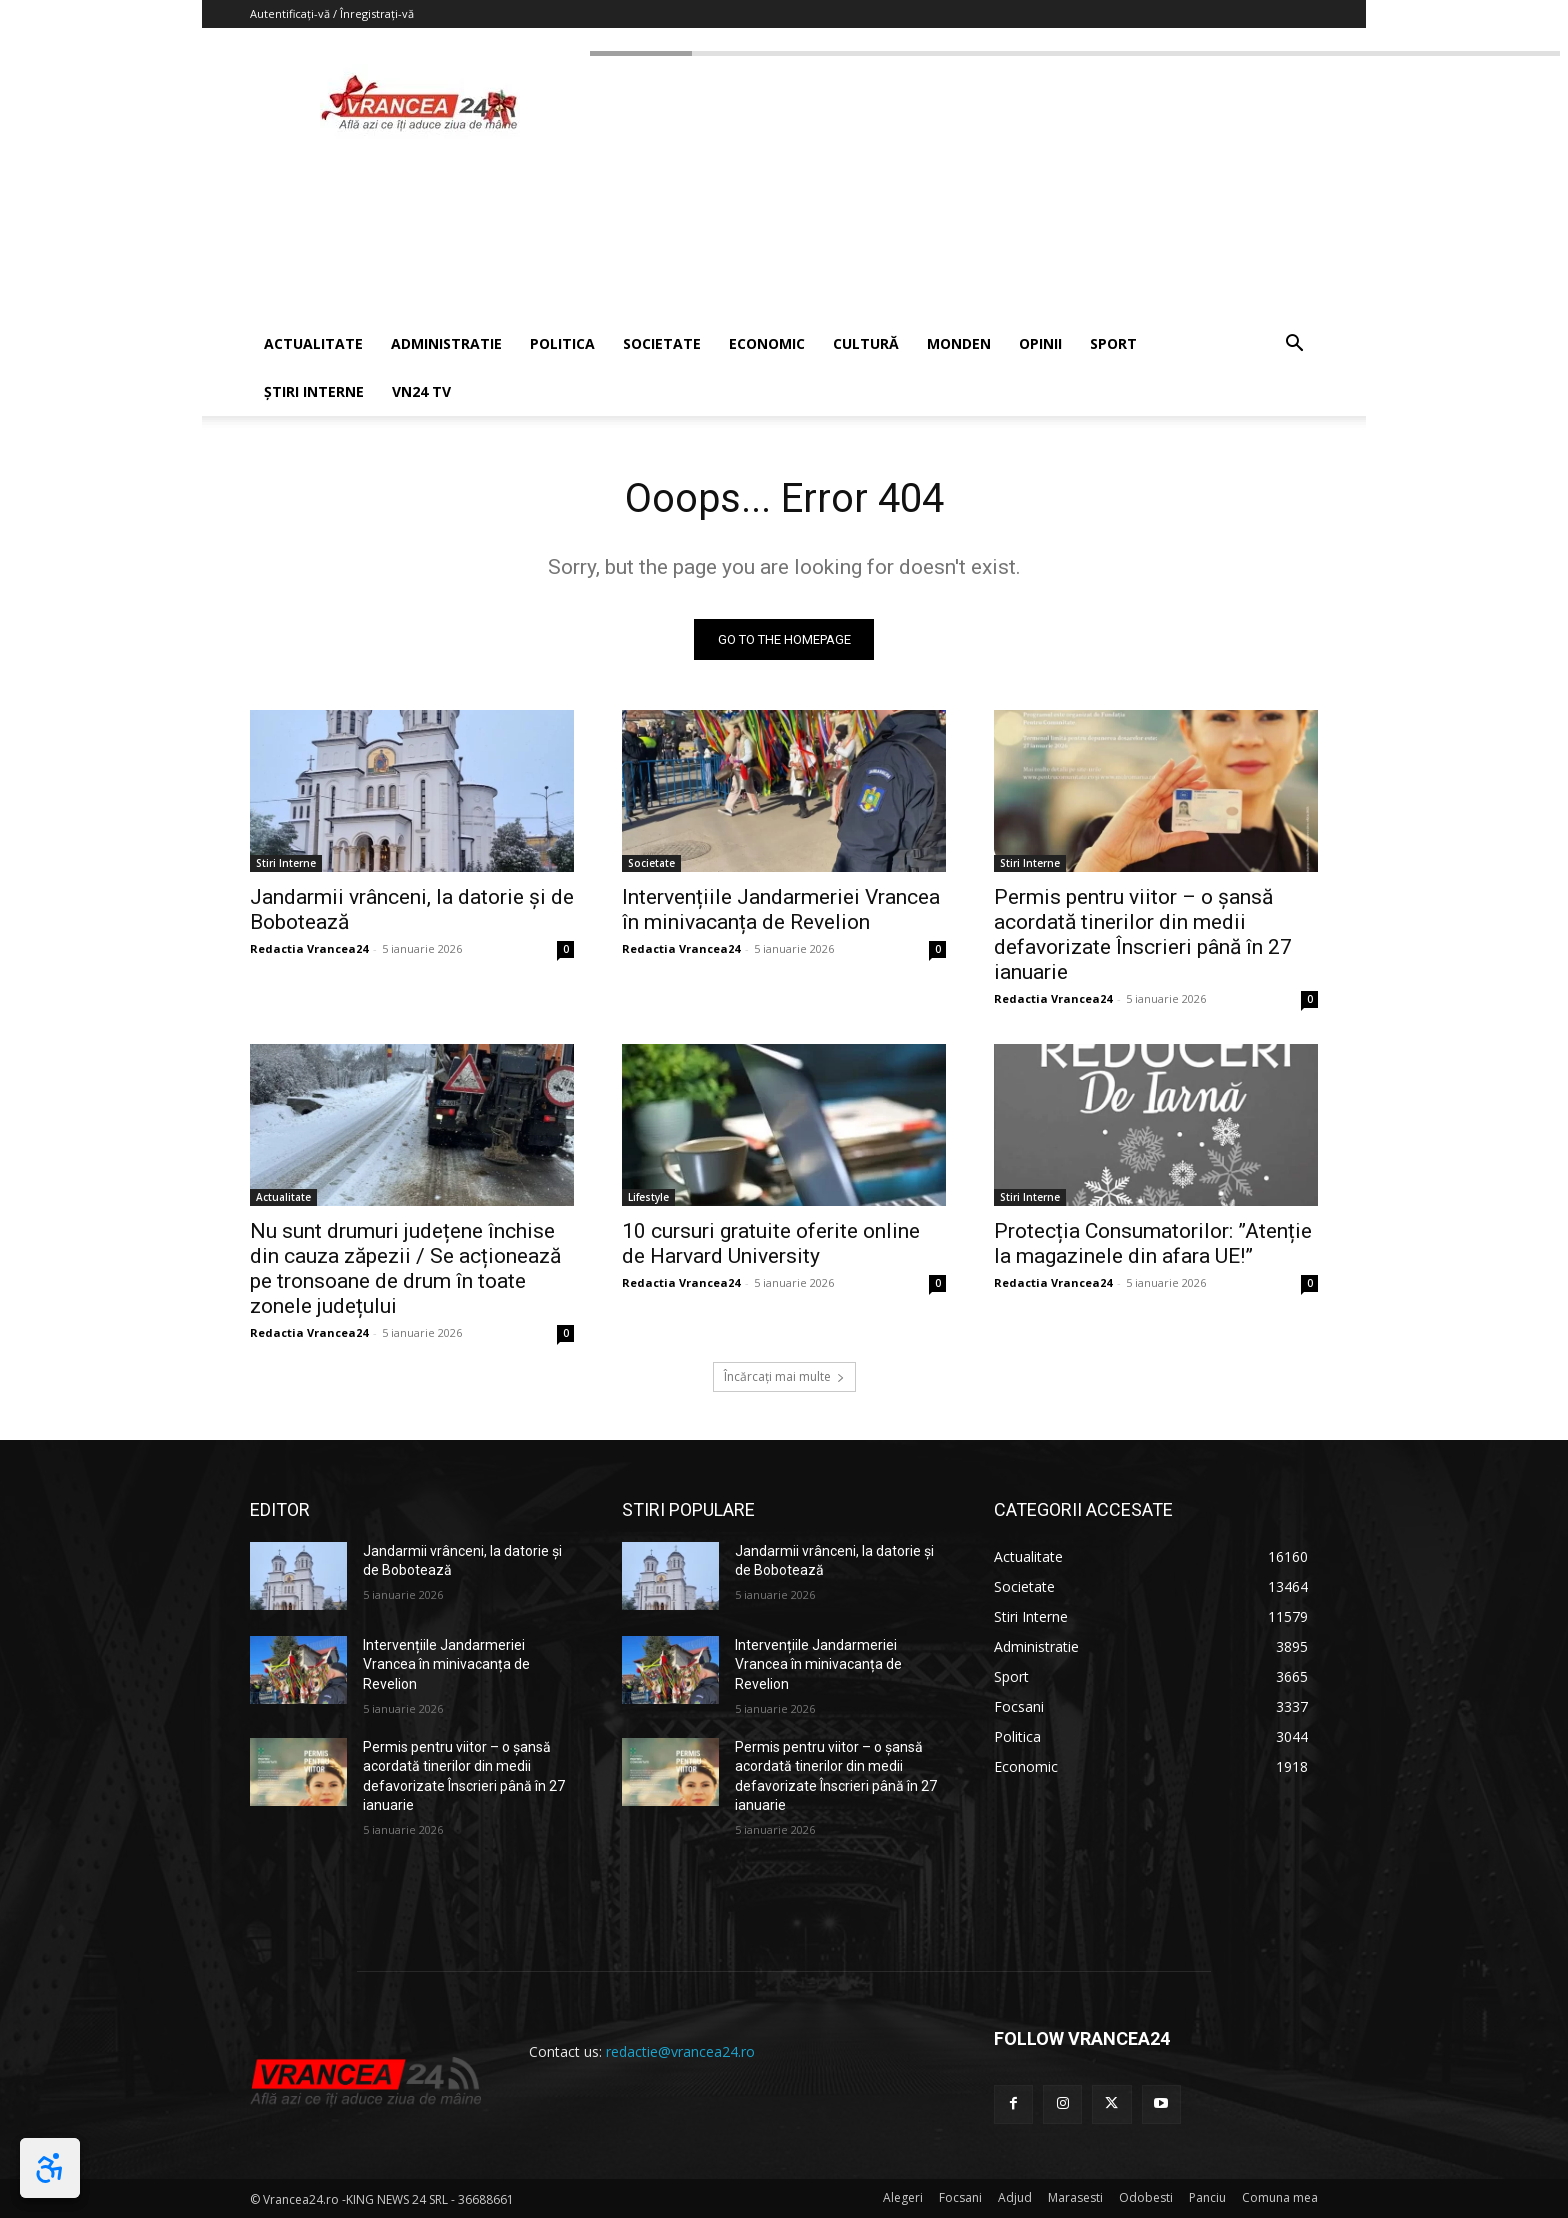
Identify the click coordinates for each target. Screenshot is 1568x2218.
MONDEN (959, 343)
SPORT (1113, 343)
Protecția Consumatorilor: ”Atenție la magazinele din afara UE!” (1153, 1243)
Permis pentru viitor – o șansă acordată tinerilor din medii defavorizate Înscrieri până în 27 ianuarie (1143, 934)
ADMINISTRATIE (446, 343)
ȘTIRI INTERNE (314, 391)
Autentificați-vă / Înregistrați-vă (332, 13)
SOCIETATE (662, 343)
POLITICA (562, 343)
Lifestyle (648, 1197)
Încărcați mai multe (784, 1376)
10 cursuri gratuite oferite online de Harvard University (771, 1243)
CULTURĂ (866, 343)
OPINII (1040, 343)
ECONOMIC (767, 343)
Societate (651, 863)
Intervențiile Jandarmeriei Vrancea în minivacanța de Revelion (781, 909)
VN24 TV (421, 391)
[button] (1294, 345)
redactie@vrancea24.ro (680, 2051)
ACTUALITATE (313, 343)
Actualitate (283, 1197)
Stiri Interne (286, 863)
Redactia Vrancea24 (309, 948)
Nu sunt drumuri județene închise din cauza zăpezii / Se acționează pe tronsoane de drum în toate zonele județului (405, 1268)
